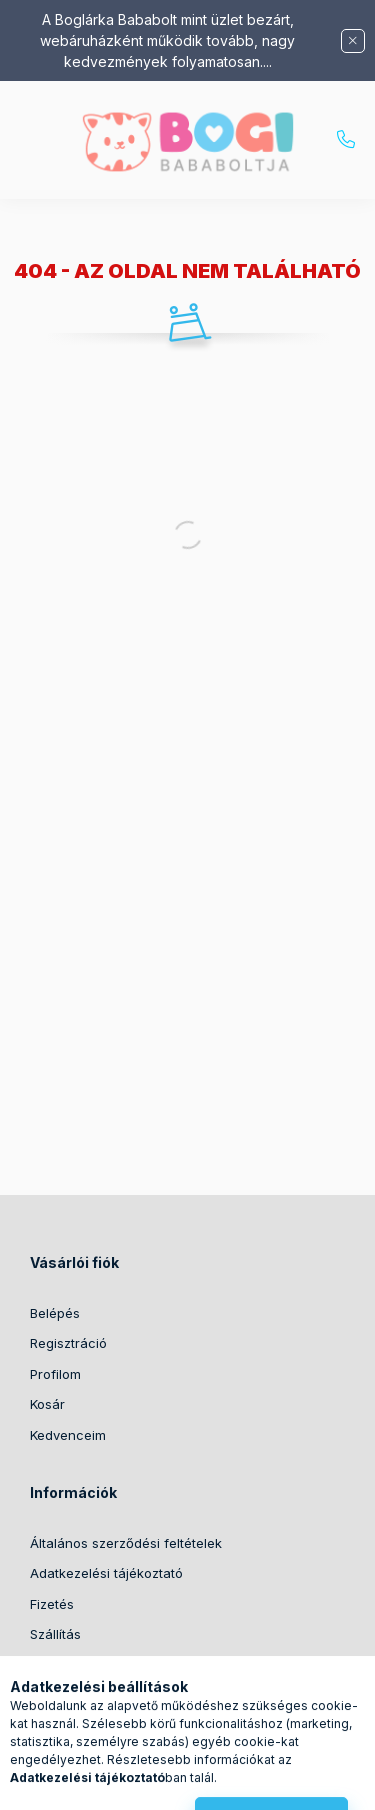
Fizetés (52, 1604)
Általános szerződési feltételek (126, 1543)
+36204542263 (346, 140)
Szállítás (55, 1634)
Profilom (55, 1374)
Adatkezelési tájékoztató (106, 1573)
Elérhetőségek (74, 1665)
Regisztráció (68, 1343)
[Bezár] (353, 41)
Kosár (47, 1404)
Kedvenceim (68, 1435)
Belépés (55, 1313)
